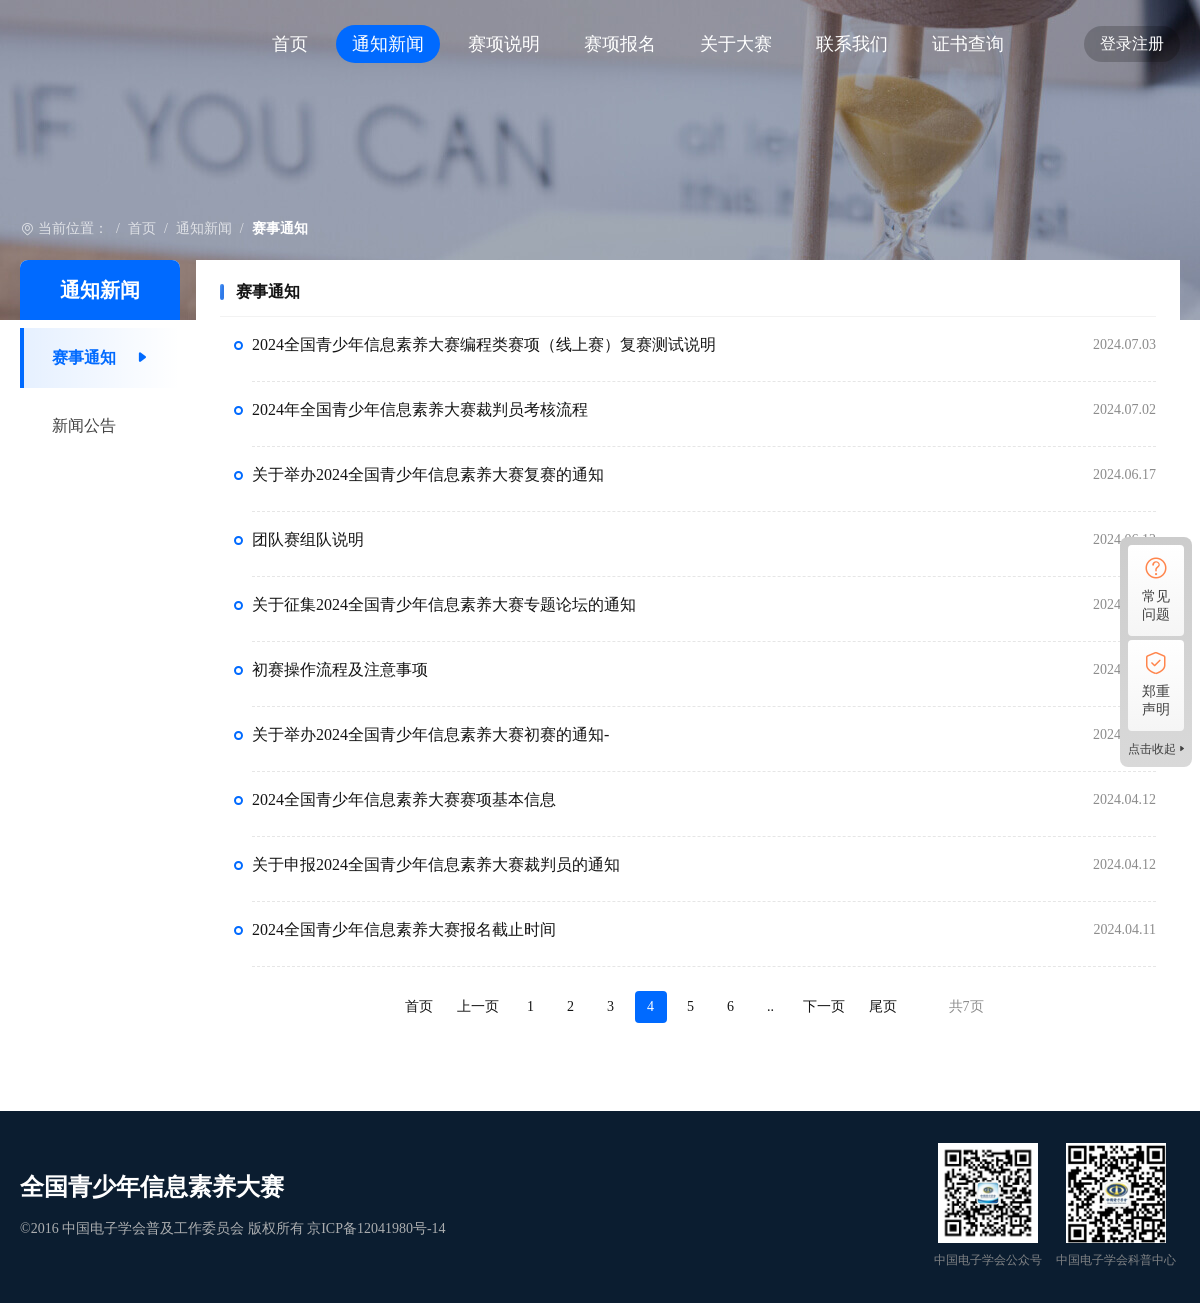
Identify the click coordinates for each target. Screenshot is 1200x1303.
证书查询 (968, 44)
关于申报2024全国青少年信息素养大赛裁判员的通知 (436, 864)
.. (770, 1006)
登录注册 (1132, 43)
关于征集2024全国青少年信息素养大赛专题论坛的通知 (444, 604)
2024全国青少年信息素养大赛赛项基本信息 (404, 799)
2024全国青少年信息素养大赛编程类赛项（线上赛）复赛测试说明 (484, 344)
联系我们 (852, 44)
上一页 (478, 1006)
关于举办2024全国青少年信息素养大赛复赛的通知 (428, 474)
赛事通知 (84, 357)
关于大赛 (736, 44)
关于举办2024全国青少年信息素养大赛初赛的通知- (430, 734)
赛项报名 (620, 44)
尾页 (883, 1006)
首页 (290, 44)
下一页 (824, 1006)
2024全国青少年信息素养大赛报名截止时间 (404, 929)
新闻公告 (84, 425)
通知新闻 (388, 44)
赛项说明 (504, 44)
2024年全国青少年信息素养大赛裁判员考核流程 (420, 409)
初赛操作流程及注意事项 (340, 669)
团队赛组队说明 (308, 539)
